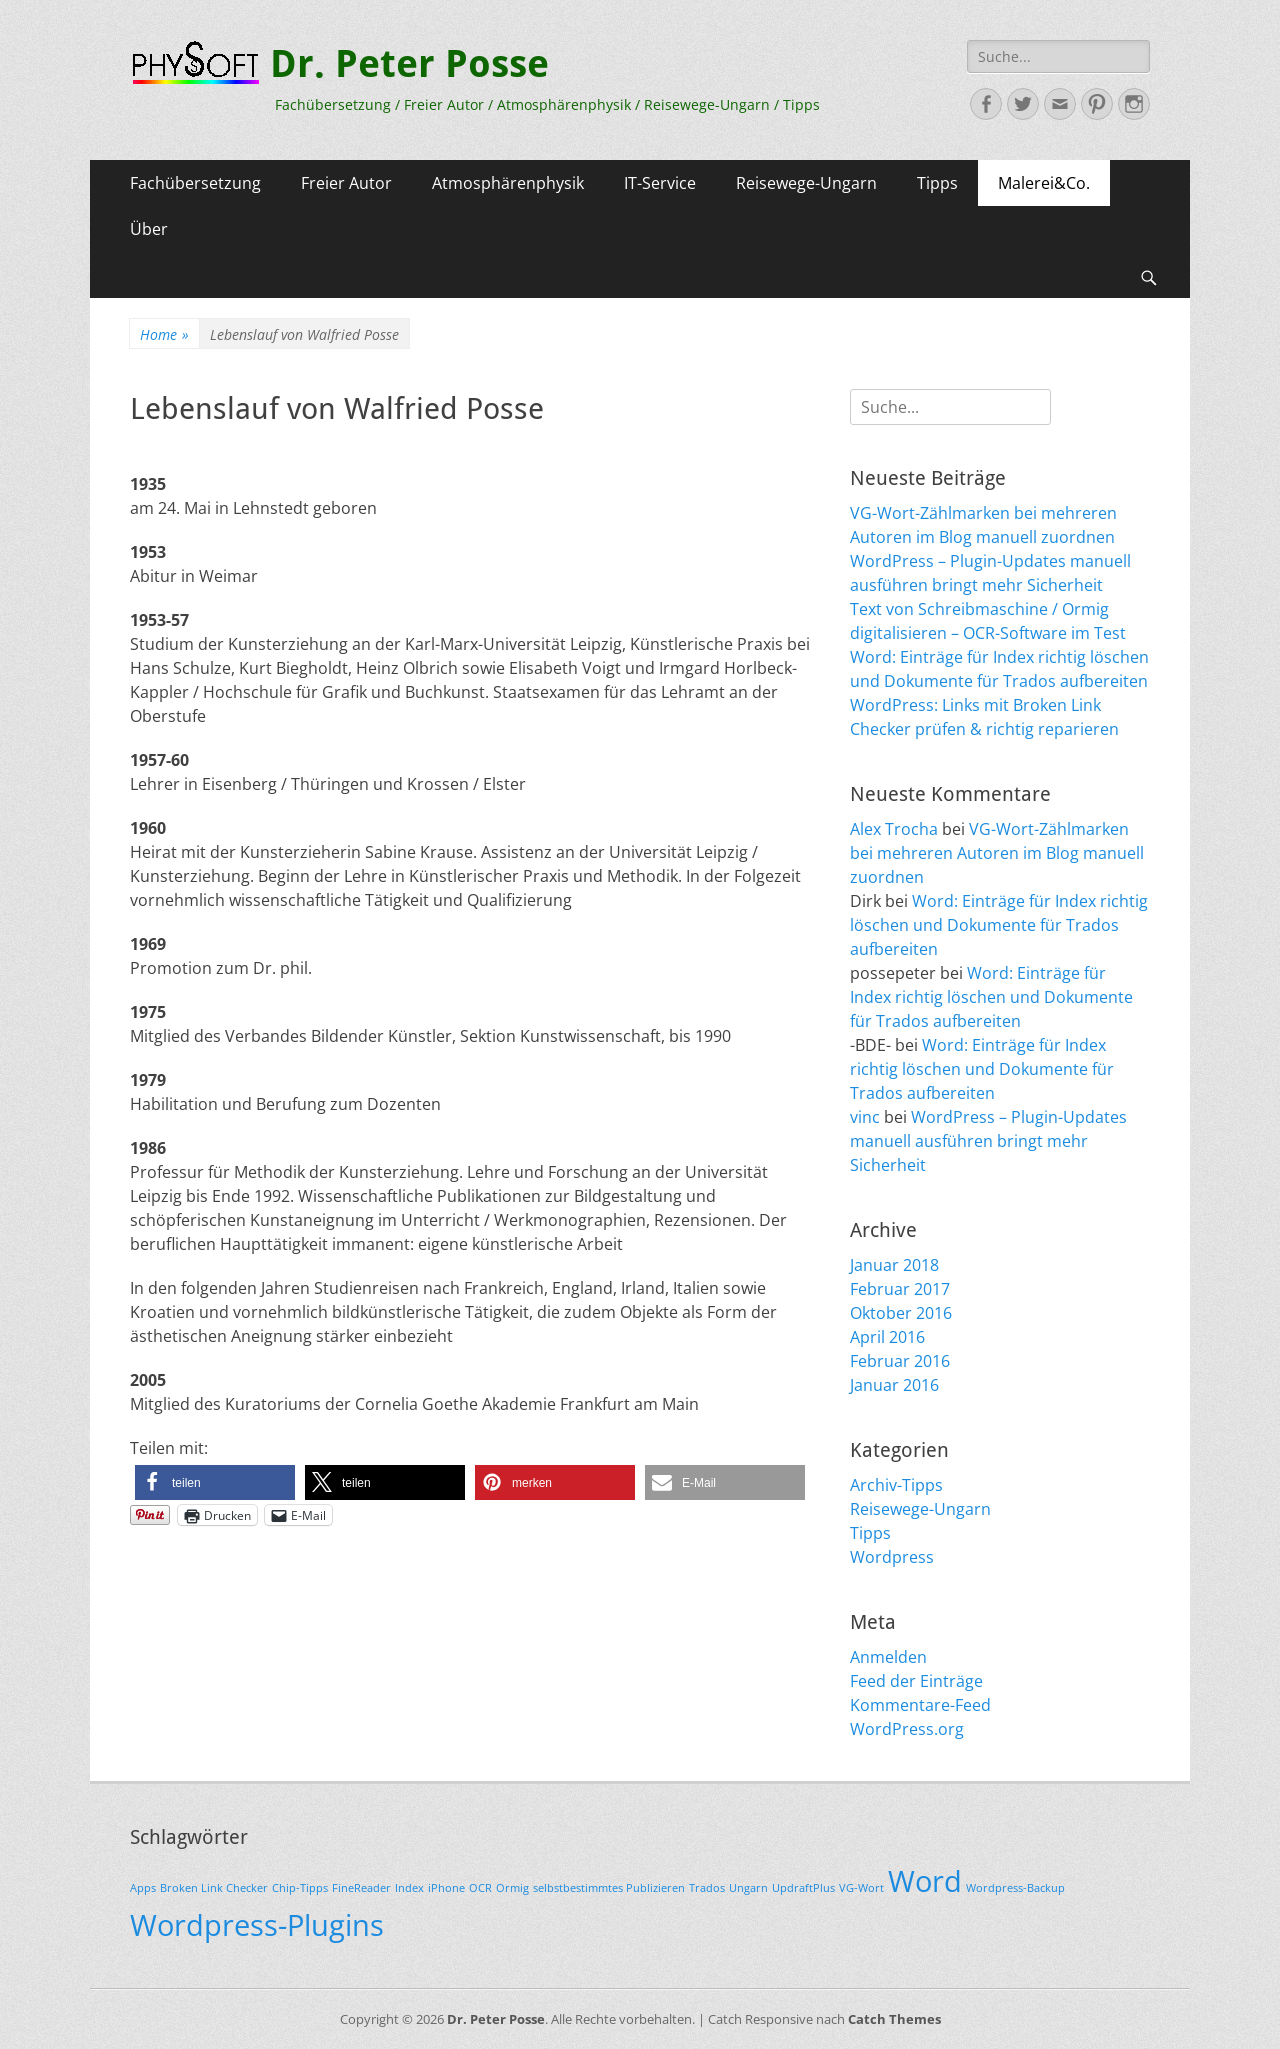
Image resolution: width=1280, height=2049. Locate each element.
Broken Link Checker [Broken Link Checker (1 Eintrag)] (214, 1888)
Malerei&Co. (1044, 183)
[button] (215, 1482)
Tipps (937, 183)
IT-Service (660, 183)
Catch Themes (894, 2019)
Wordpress (892, 1557)
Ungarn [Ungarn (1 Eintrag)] (748, 1888)
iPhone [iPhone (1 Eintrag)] (446, 1888)
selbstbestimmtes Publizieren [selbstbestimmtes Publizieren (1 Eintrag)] (609, 1888)
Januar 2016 (894, 1385)
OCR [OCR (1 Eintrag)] (480, 1888)
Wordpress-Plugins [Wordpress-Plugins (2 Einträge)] (257, 1925)
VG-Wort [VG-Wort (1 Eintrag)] (861, 1888)
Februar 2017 (900, 1289)
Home (164, 334)
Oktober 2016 (901, 1313)
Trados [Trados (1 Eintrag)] (707, 1888)
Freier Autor (346, 183)
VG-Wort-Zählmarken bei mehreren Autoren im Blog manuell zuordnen (997, 853)
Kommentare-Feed (920, 1705)
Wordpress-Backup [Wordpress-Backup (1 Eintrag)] (1015, 1888)
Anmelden (888, 1657)
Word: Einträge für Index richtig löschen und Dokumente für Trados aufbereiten (999, 925)
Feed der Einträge (916, 1681)
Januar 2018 (894, 1265)
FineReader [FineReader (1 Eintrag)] (361, 1888)
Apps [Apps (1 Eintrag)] (143, 1888)
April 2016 (887, 1337)
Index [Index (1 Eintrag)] (409, 1888)
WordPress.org (907, 1729)
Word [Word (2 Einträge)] (925, 1881)
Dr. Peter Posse (409, 64)
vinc (865, 1117)
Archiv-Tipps (896, 1485)
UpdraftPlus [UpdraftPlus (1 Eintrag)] (803, 1888)
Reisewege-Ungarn (806, 183)
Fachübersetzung (195, 183)
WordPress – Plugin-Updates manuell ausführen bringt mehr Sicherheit (988, 1141)
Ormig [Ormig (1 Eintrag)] (512, 1888)
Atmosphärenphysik (508, 183)
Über (149, 229)
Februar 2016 (900, 1361)
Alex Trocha (894, 829)
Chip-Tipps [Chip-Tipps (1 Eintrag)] (300, 1888)
